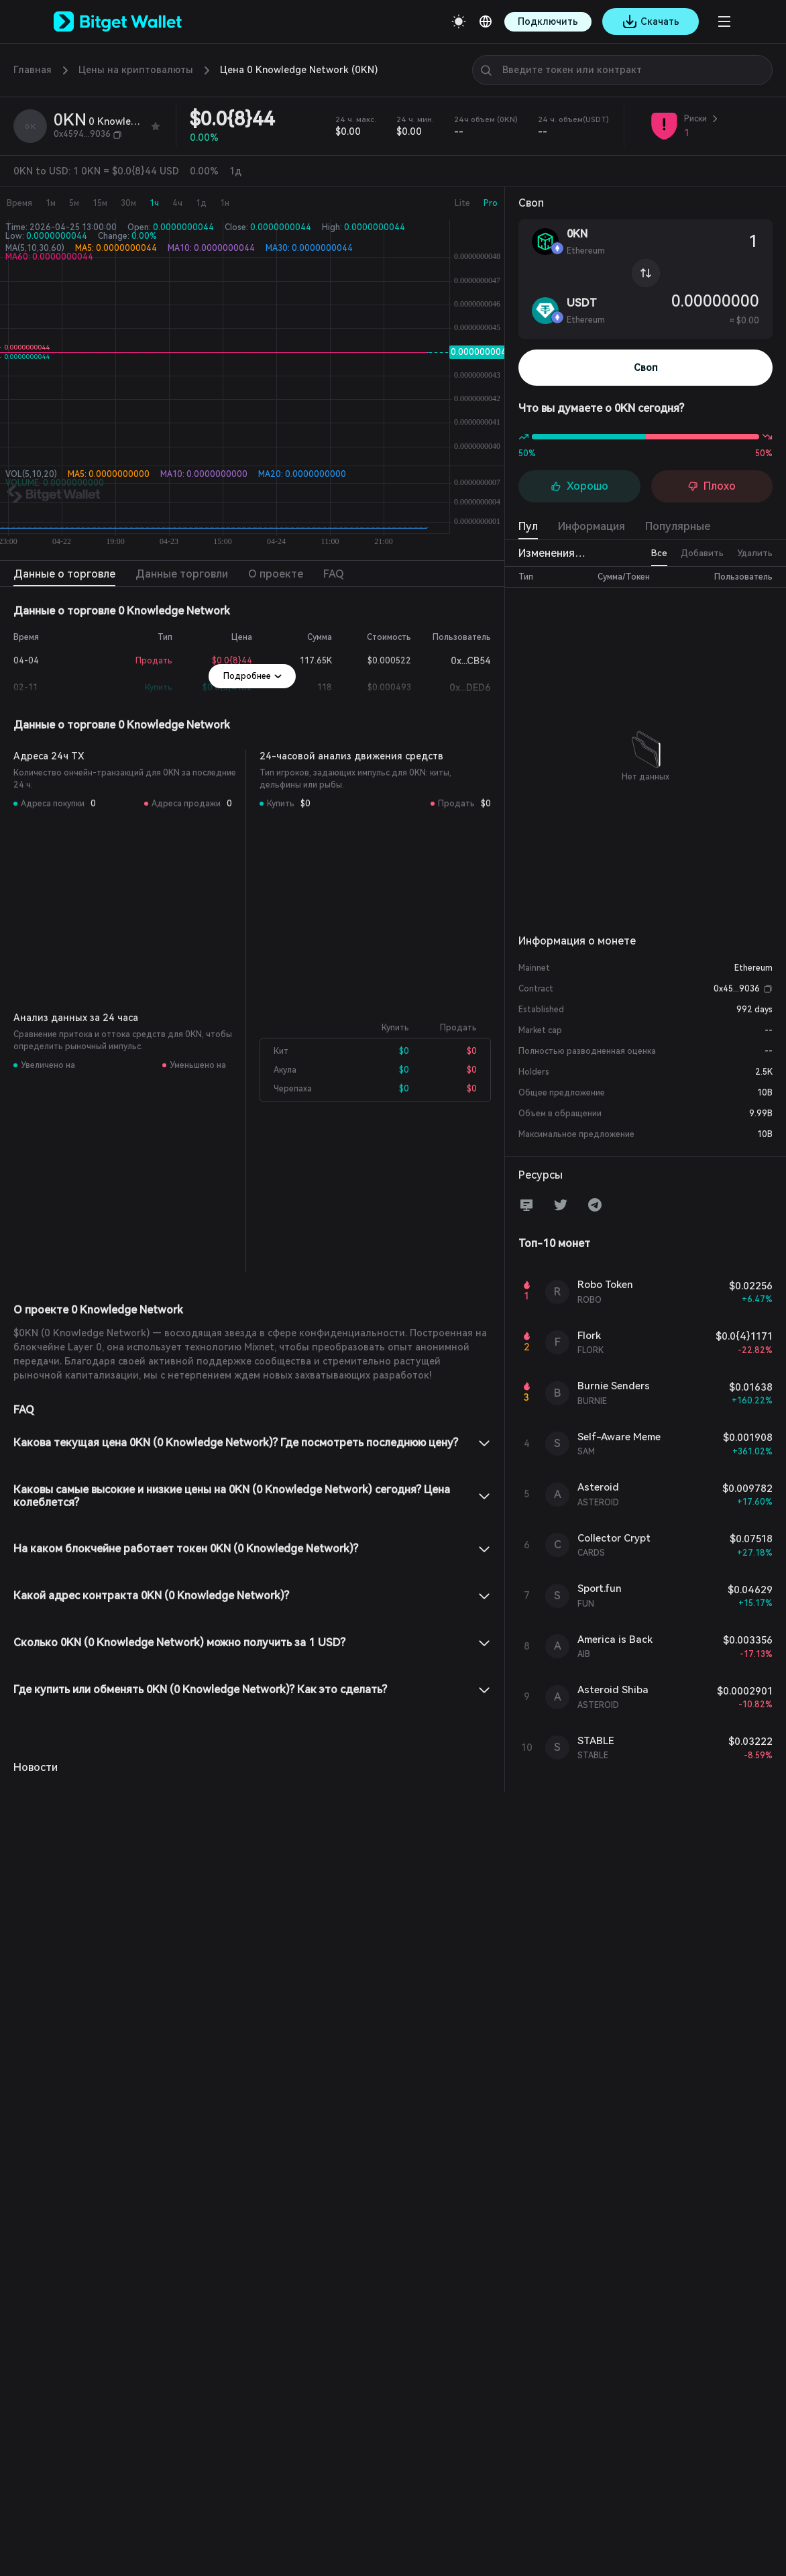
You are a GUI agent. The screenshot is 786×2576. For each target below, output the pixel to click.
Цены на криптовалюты (135, 69)
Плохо (711, 486)
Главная (32, 69)
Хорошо (579, 486)
